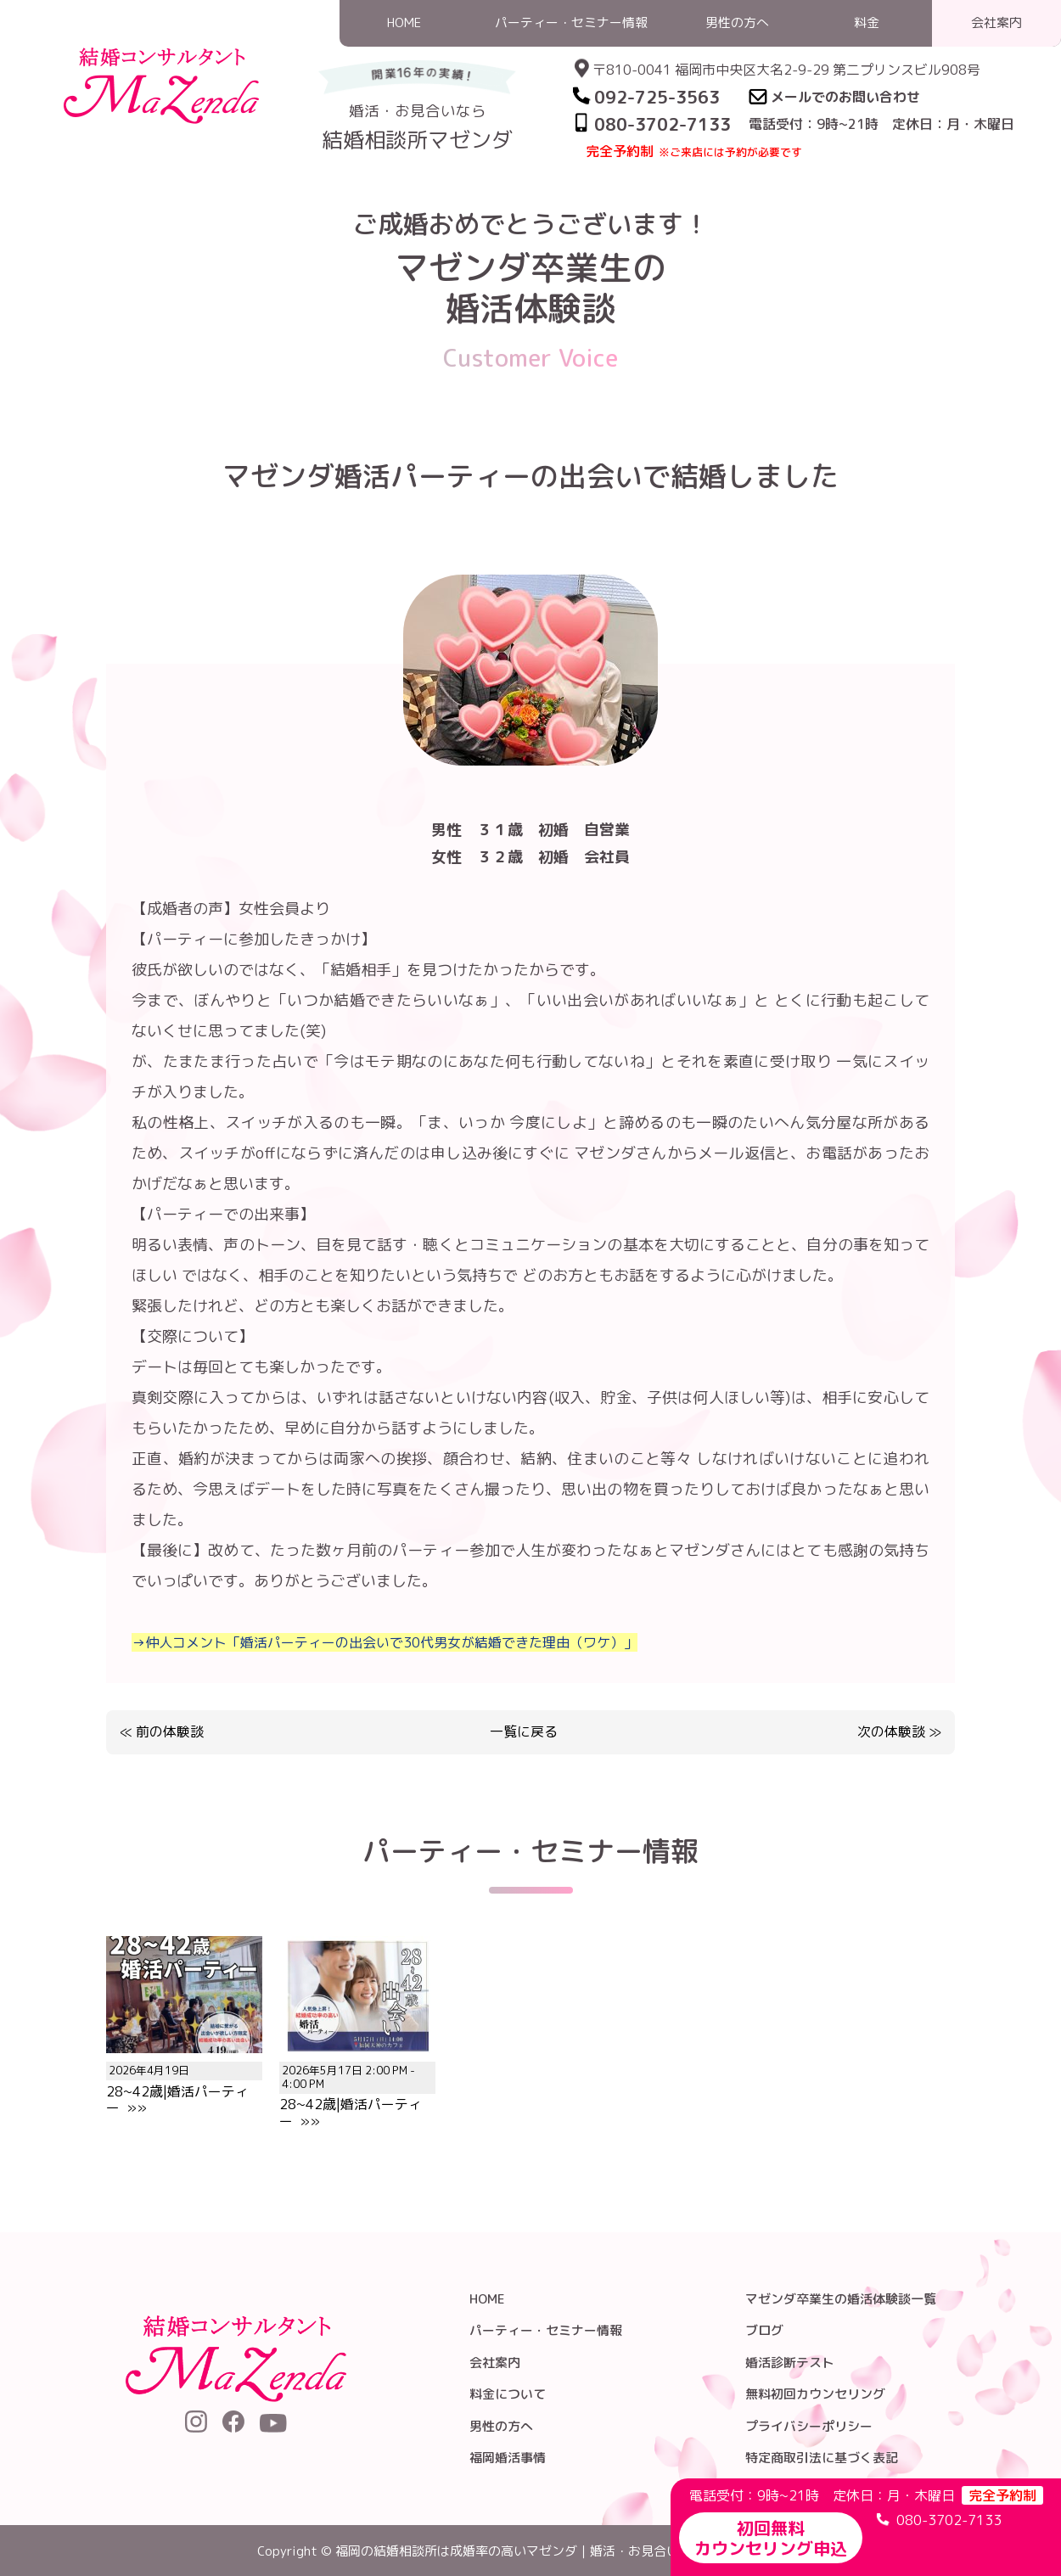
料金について (507, 2394)
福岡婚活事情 (507, 2458)
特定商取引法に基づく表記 (821, 2458)
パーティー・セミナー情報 (545, 2330)
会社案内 (494, 2362)
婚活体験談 (721, 198)
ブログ (764, 2330)
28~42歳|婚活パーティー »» (184, 2081)
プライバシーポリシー (809, 2426)
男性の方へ (501, 2426)
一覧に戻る (524, 1732)
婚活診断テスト (789, 2362)
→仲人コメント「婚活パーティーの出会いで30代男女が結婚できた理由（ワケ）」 (384, 1642)
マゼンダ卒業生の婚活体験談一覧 (840, 2299)
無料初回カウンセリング (815, 2394)
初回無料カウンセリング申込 (770, 2538)
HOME (657, 198)
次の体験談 (891, 1731)
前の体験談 (170, 1731)
